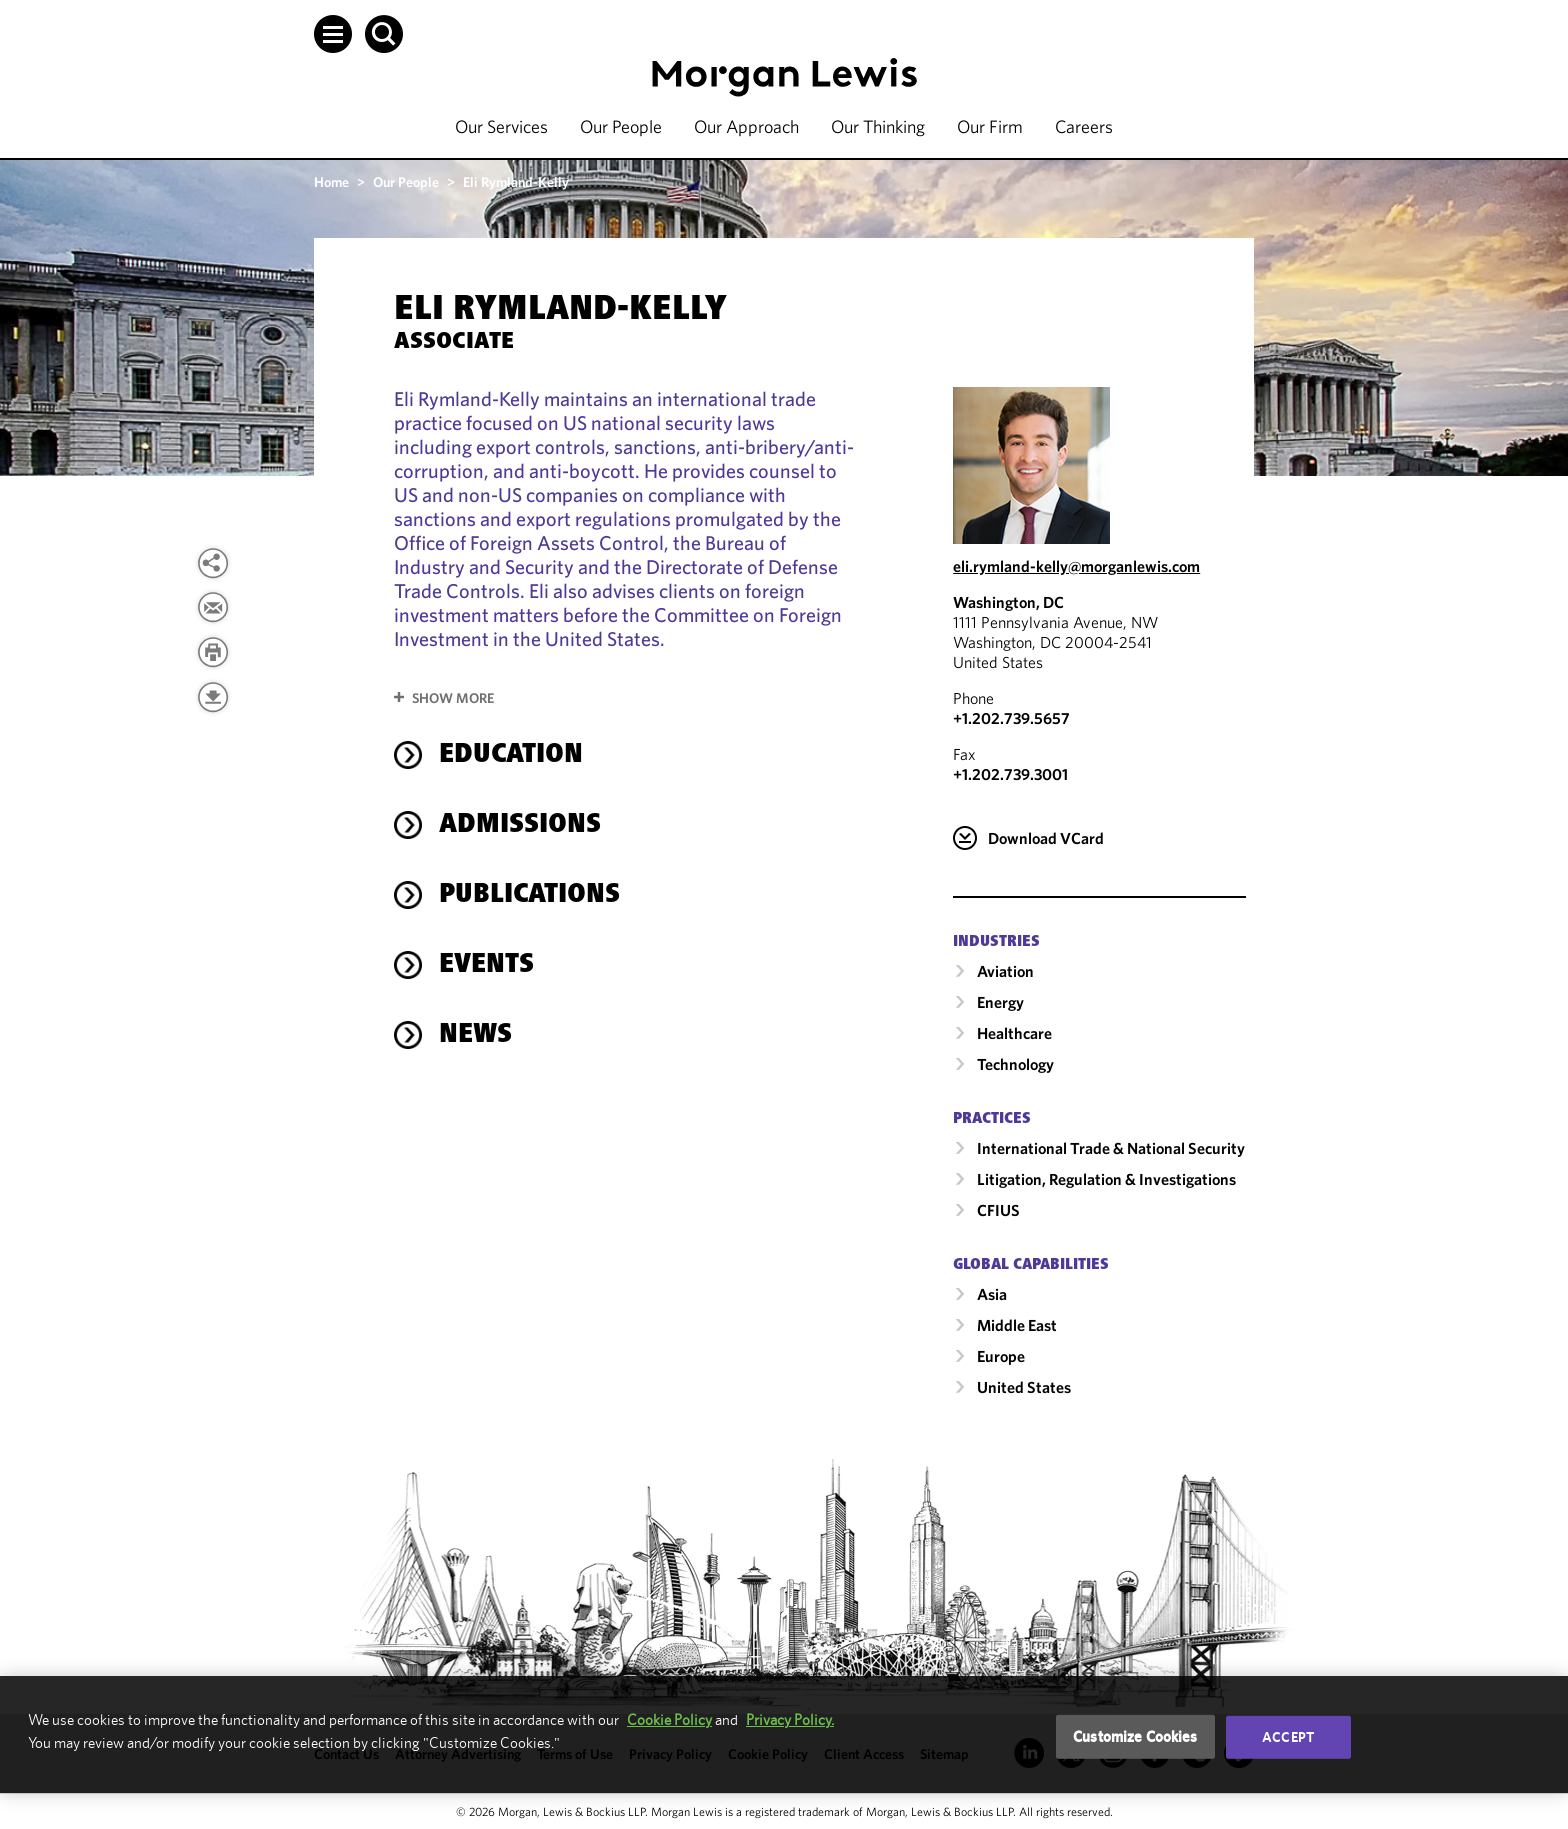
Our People (621, 126)
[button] (333, 34)
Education (511, 756)
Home (331, 182)
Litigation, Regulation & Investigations (1106, 1179)
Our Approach (746, 126)
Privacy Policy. (790, 1719)
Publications (529, 896)
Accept (1288, 1737)
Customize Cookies (1135, 1736)
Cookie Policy (669, 1719)
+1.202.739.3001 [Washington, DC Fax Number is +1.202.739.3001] (1010, 774)
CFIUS (998, 1210)
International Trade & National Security (1111, 1148)
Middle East (1017, 1325)
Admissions (520, 826)
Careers (1084, 126)
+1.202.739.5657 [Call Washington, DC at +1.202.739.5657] (1011, 718)
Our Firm (990, 126)
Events (486, 966)
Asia (992, 1294)
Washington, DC (1008, 602)
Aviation (1005, 971)
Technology (1015, 1064)
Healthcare (1014, 1033)
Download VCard (1046, 838)
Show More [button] (453, 698)
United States (1024, 1387)
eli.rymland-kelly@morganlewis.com (1076, 566)
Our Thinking (878, 126)
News (475, 1036)
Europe (1001, 1356)
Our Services (501, 126)
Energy (1000, 1002)
